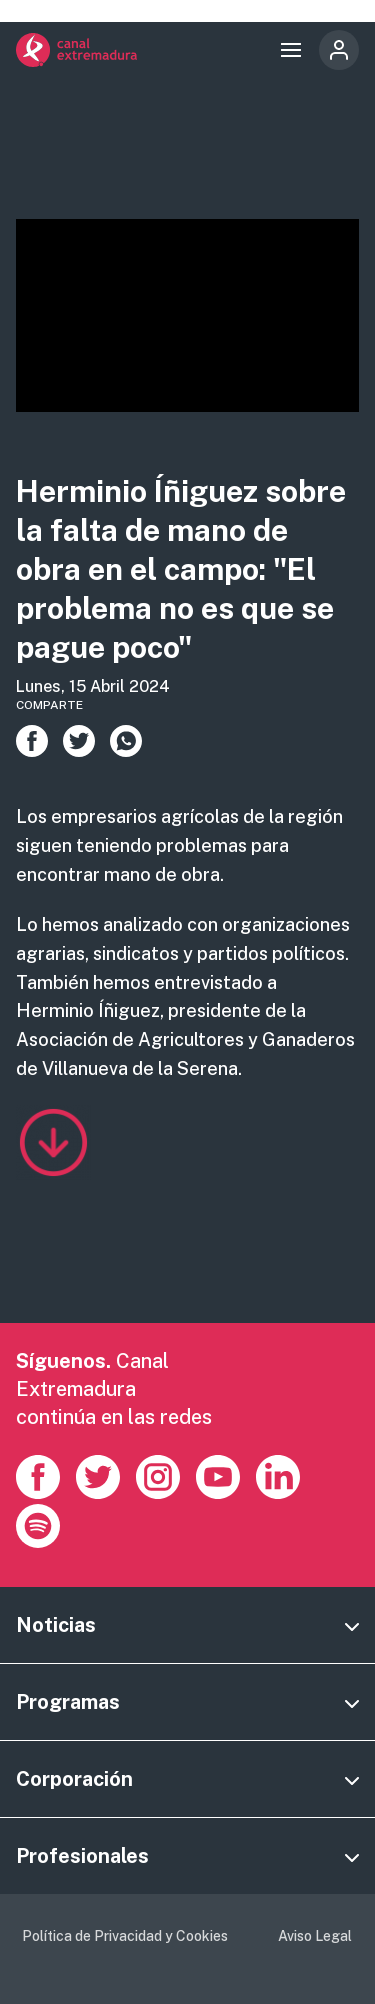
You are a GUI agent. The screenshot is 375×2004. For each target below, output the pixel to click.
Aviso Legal (315, 1936)
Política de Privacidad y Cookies (125, 1936)
